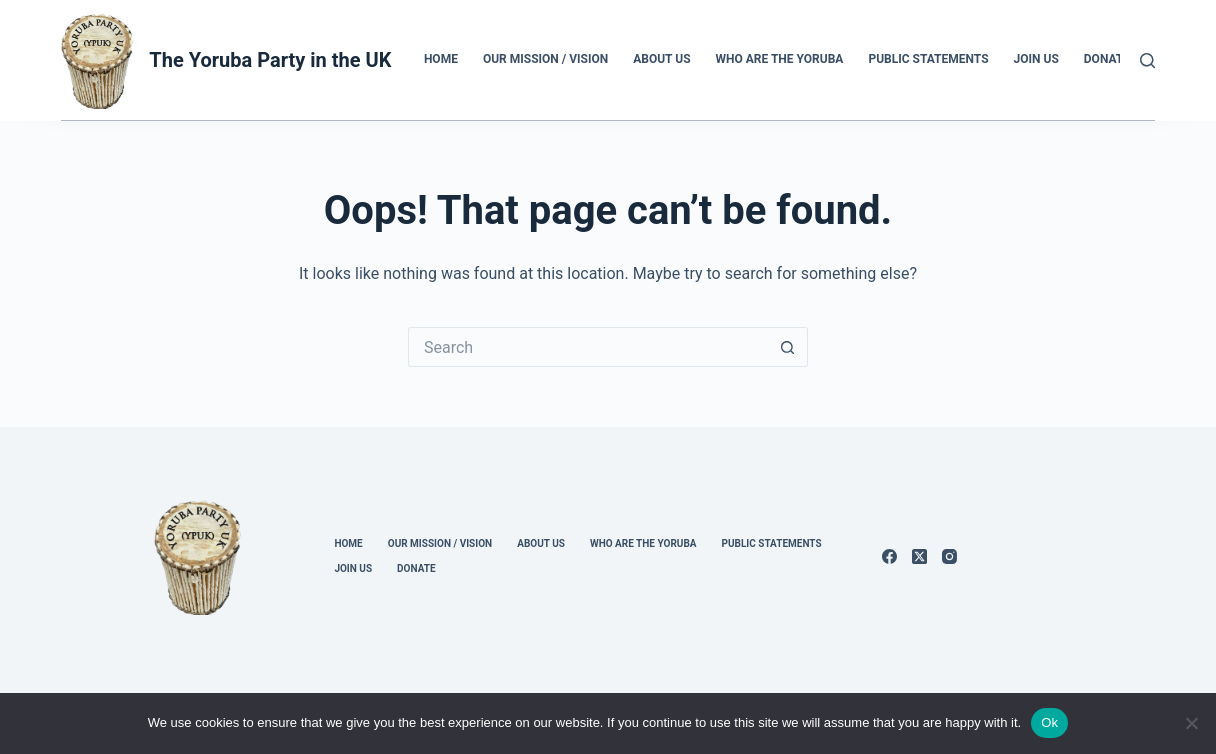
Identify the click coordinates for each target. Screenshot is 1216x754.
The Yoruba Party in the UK (270, 60)
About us (661, 59)
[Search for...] (588, 347)
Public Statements (928, 59)
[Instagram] (949, 556)
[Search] (1147, 60)
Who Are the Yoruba (780, 59)
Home (441, 59)
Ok (1049, 722)
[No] (1191, 723)
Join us (1036, 59)
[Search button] (788, 347)
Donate (1107, 59)
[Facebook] (889, 556)
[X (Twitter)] (919, 556)
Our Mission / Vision (545, 59)
